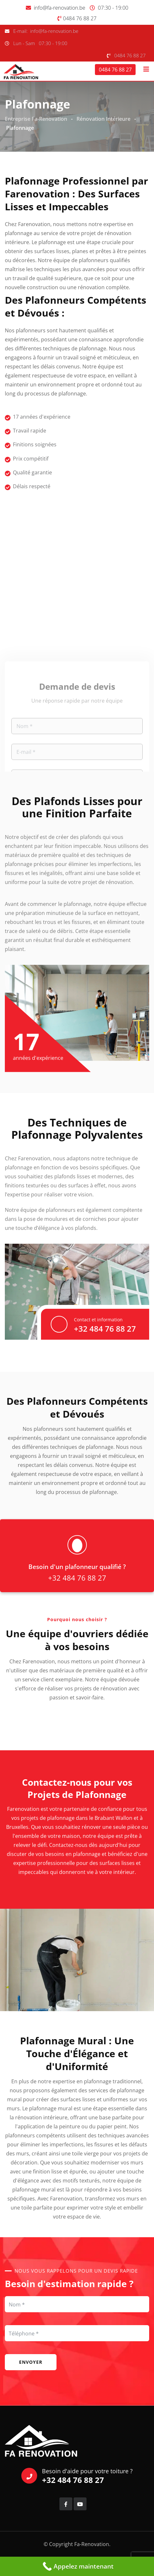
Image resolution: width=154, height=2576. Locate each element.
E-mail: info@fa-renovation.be (45, 31)
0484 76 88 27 (80, 18)
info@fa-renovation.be (59, 7)
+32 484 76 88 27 (105, 1328)
